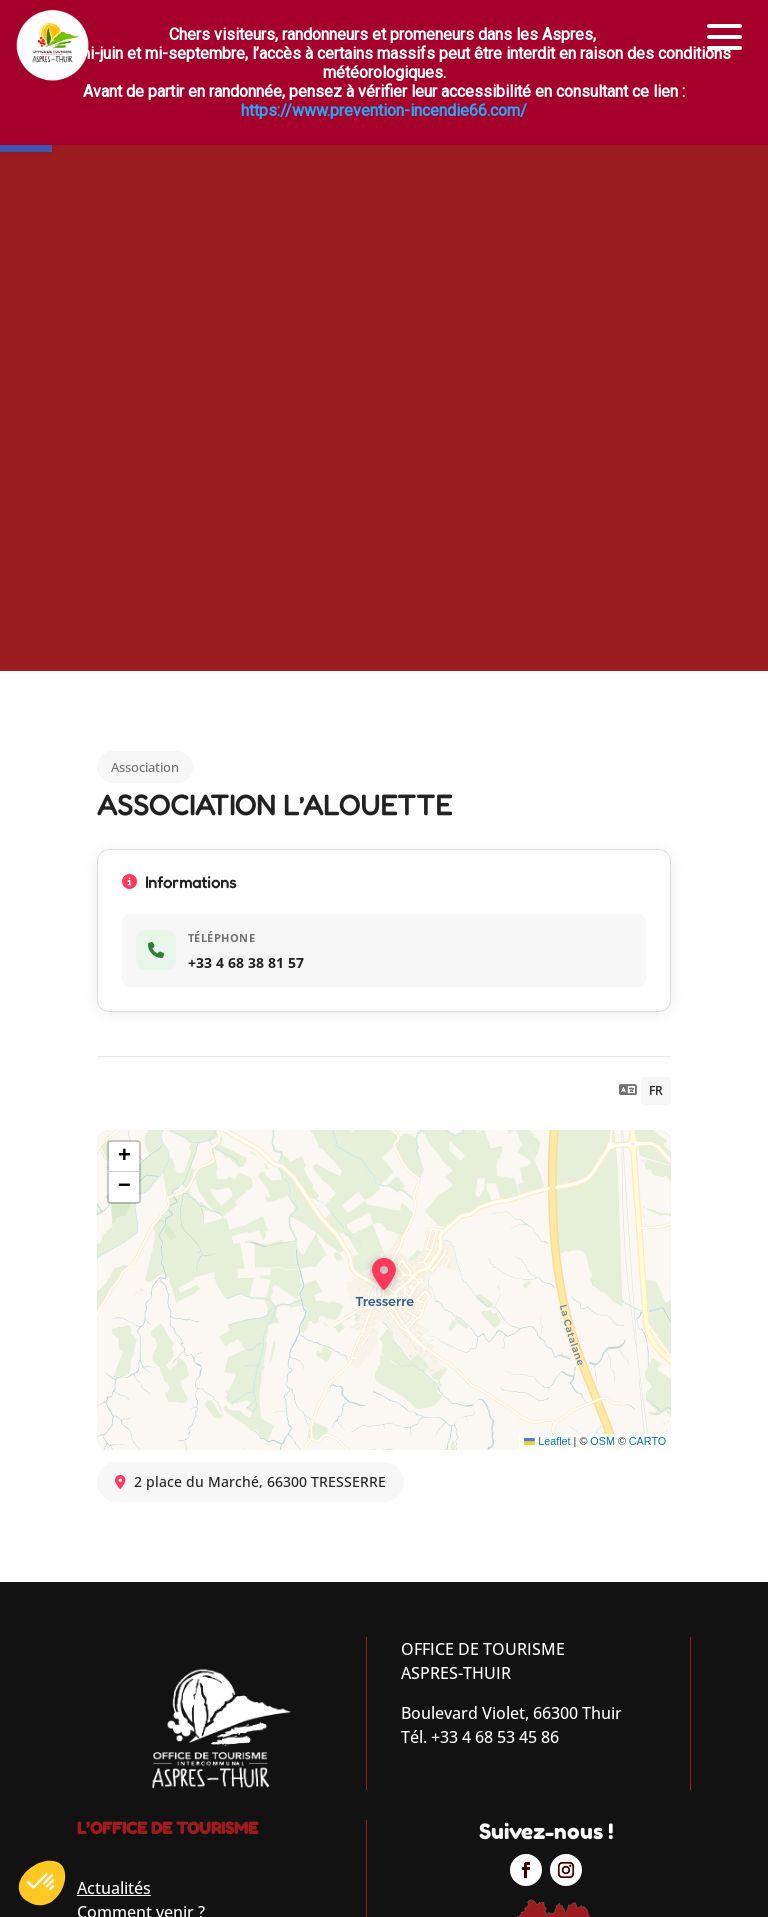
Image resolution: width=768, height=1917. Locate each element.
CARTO (647, 1441)
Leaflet (547, 1441)
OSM (602, 1441)
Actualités (114, 1888)
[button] (725, 37)
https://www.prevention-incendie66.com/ (384, 110)
